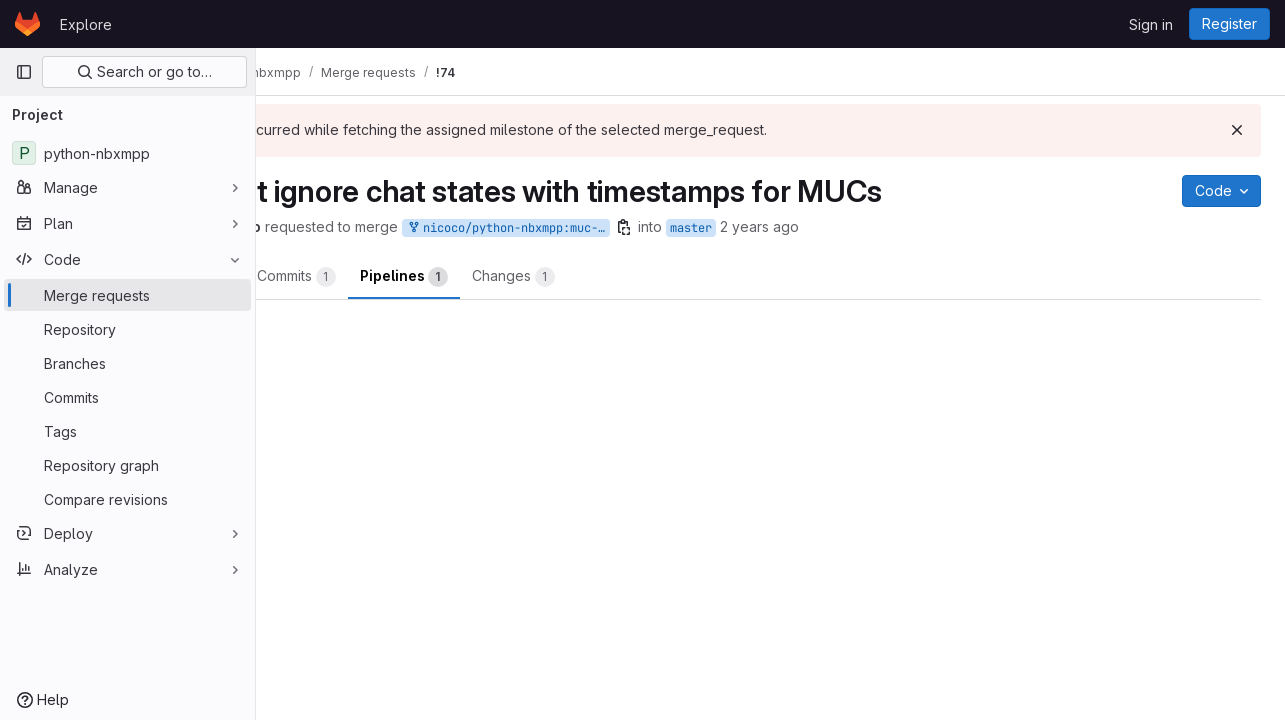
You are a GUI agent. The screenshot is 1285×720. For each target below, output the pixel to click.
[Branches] (127, 363)
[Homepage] (27, 24)
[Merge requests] (127, 295)
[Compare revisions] (127, 499)
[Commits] (127, 397)
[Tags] (127, 431)
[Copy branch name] (771, 227)
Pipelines (551, 277)
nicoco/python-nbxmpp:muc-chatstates (655, 228)
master (838, 228)
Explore (86, 24)
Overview (336, 277)
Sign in (1151, 24)
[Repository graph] (127, 465)
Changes (660, 277)
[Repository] (127, 329)
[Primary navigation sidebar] (24, 72)
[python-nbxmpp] (127, 153)
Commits (443, 277)
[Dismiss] (1237, 130)
